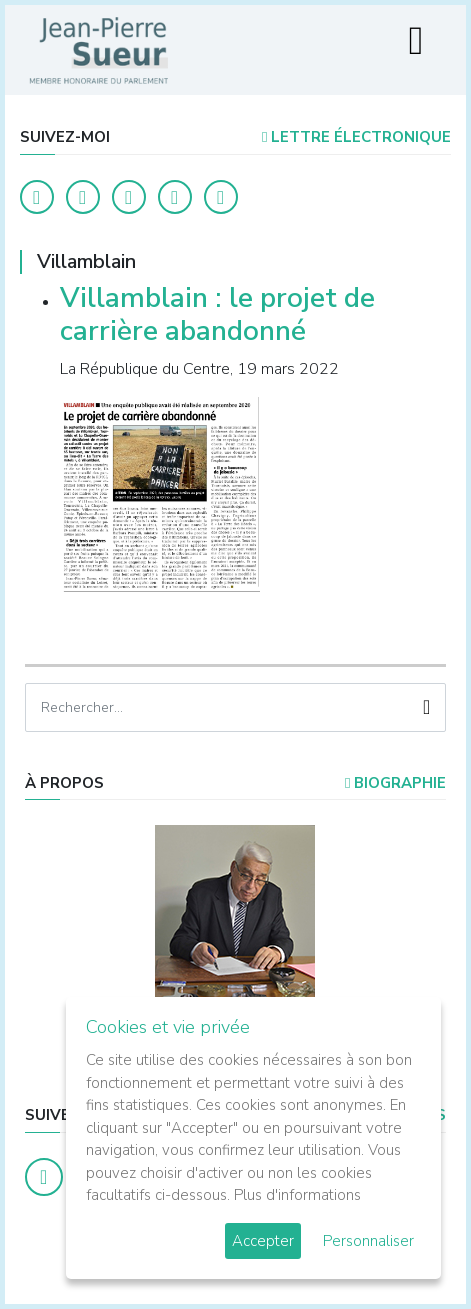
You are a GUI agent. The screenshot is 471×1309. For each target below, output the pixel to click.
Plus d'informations (297, 1195)
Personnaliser (368, 1241)
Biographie (395, 783)
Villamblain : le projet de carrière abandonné (217, 315)
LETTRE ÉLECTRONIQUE (356, 137)
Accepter (263, 1241)
